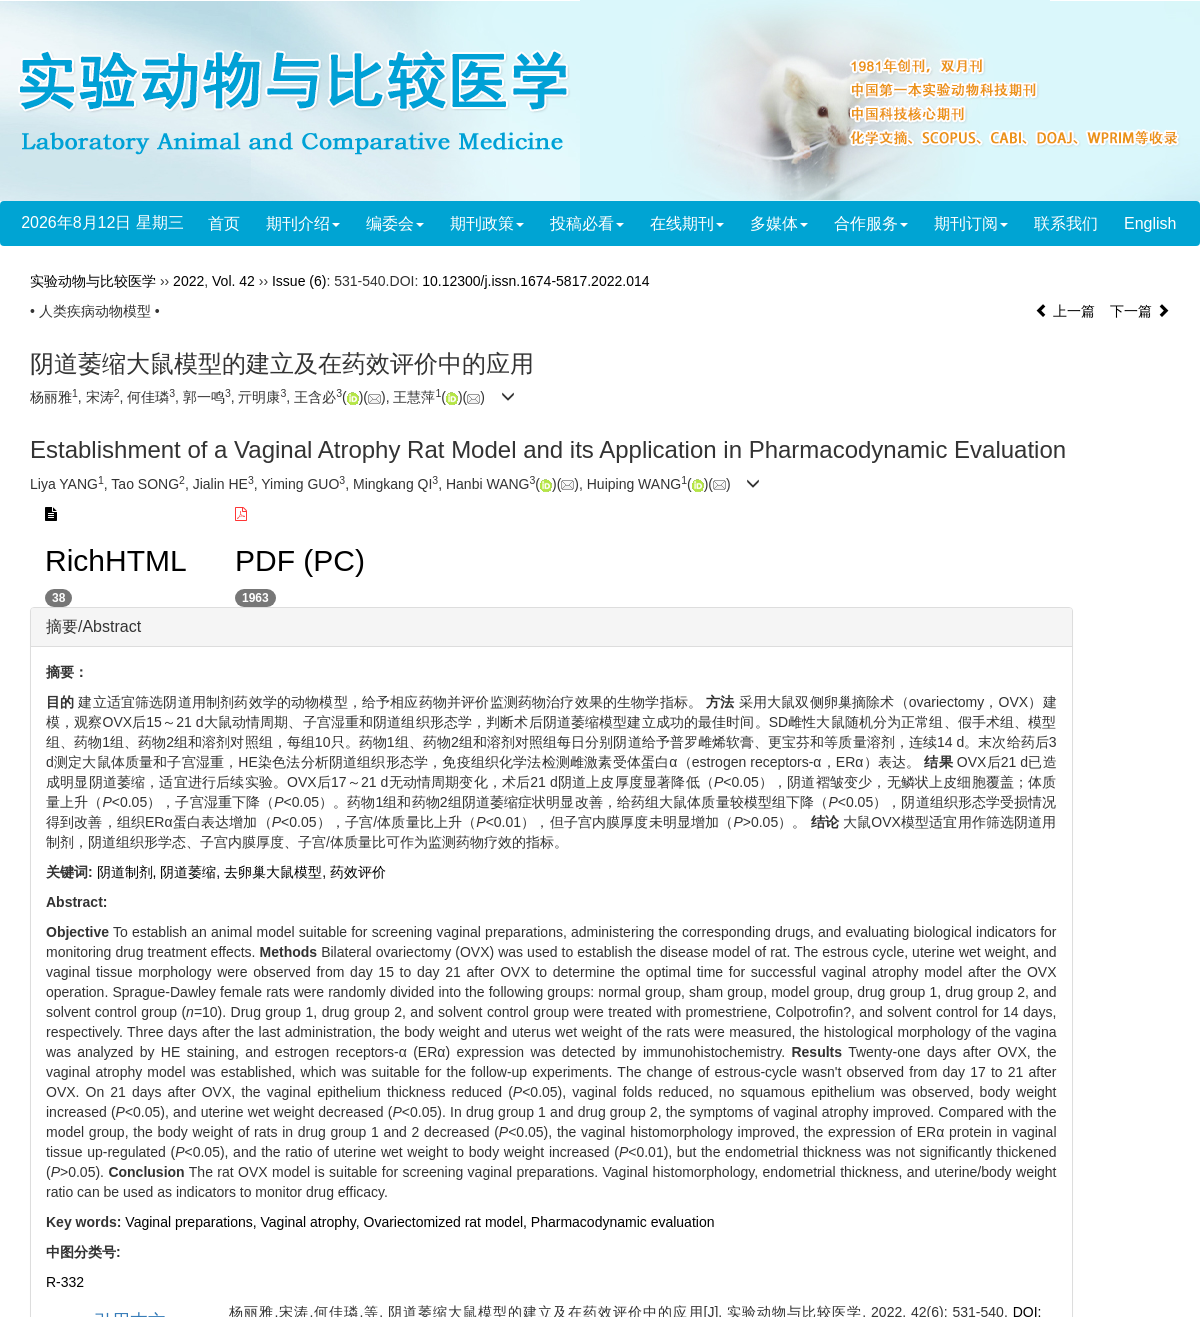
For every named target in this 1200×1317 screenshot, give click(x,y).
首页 (224, 223)
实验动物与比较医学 (93, 281)
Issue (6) (299, 281)
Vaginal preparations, (192, 1222)
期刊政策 (487, 223)
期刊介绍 (303, 223)
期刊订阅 (971, 223)
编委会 (395, 223)
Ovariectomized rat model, (447, 1222)
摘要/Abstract (93, 626)
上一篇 (1065, 311)
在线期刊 (687, 223)
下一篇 (1140, 311)
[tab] (551, 627)
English (1150, 223)
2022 (188, 281)
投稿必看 (587, 223)
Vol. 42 (233, 281)
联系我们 (1066, 223)
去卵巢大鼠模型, (277, 872)
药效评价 (358, 872)
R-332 (65, 1282)
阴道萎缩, (192, 872)
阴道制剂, (129, 872)
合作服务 (871, 223)
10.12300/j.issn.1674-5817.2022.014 (535, 281)
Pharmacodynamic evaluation (623, 1222)
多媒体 (779, 223)
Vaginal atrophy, (312, 1222)
